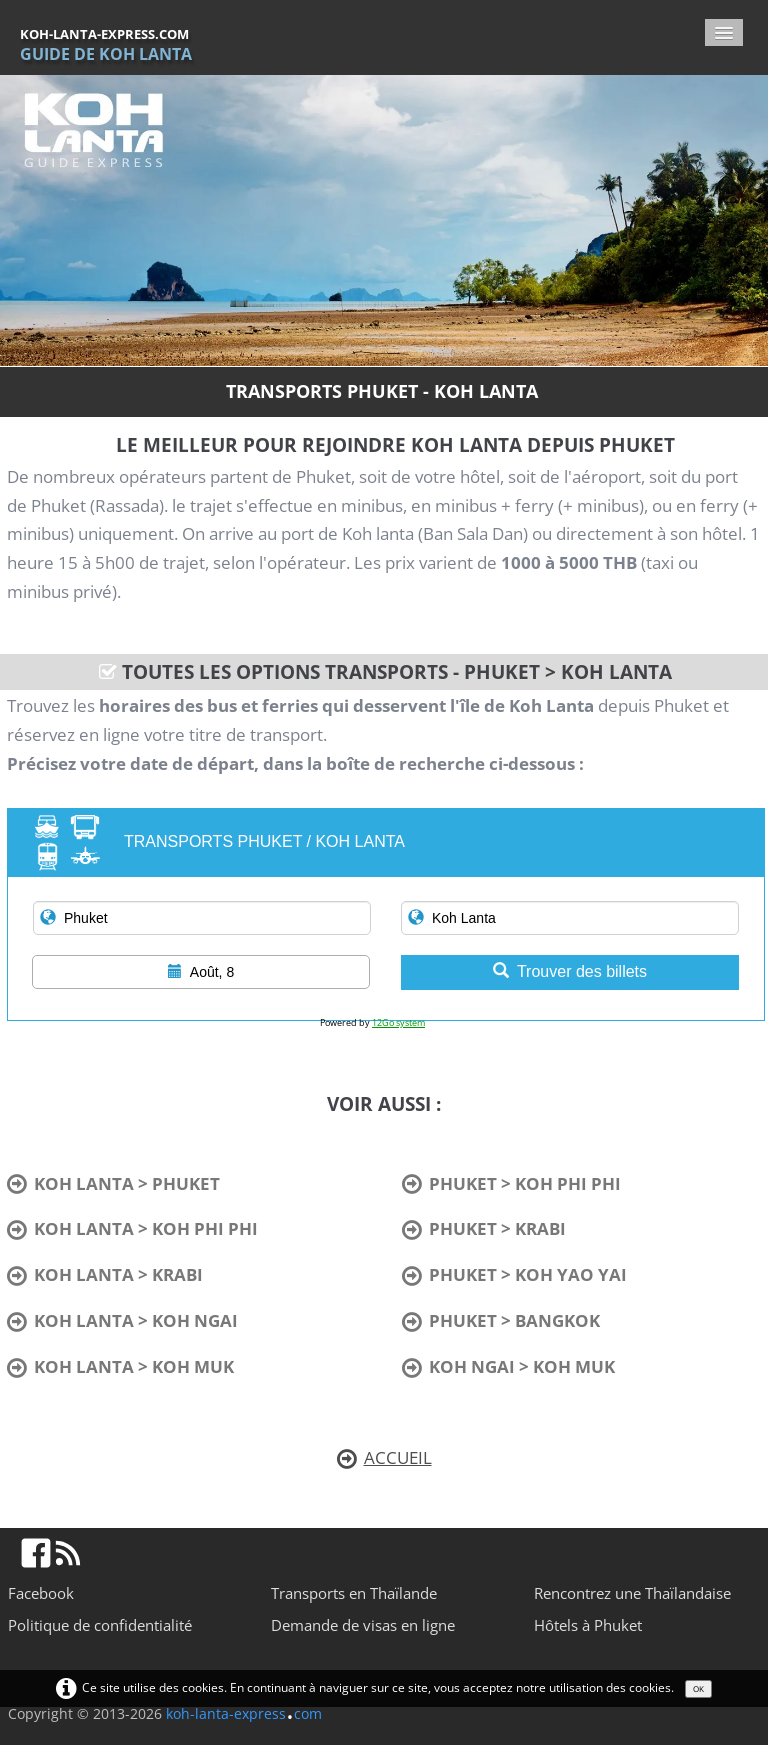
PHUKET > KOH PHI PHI (511, 1183)
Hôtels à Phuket (588, 1625)
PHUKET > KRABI (484, 1228)
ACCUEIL (384, 1457)
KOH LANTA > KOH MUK (120, 1366)
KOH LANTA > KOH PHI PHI (132, 1228)
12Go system (398, 1022)
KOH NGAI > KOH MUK (508, 1366)
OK (698, 1688)
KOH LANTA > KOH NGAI (122, 1320)
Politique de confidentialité (100, 1625)
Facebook (41, 1593)
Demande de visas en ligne (363, 1625)
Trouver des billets (570, 971)
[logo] (113, 44)
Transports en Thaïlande (354, 1593)
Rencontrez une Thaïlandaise (632, 1593)
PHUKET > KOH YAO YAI (514, 1274)
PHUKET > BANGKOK (501, 1320)
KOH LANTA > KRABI (105, 1274)
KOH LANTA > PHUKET (113, 1183)
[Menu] (724, 32)
